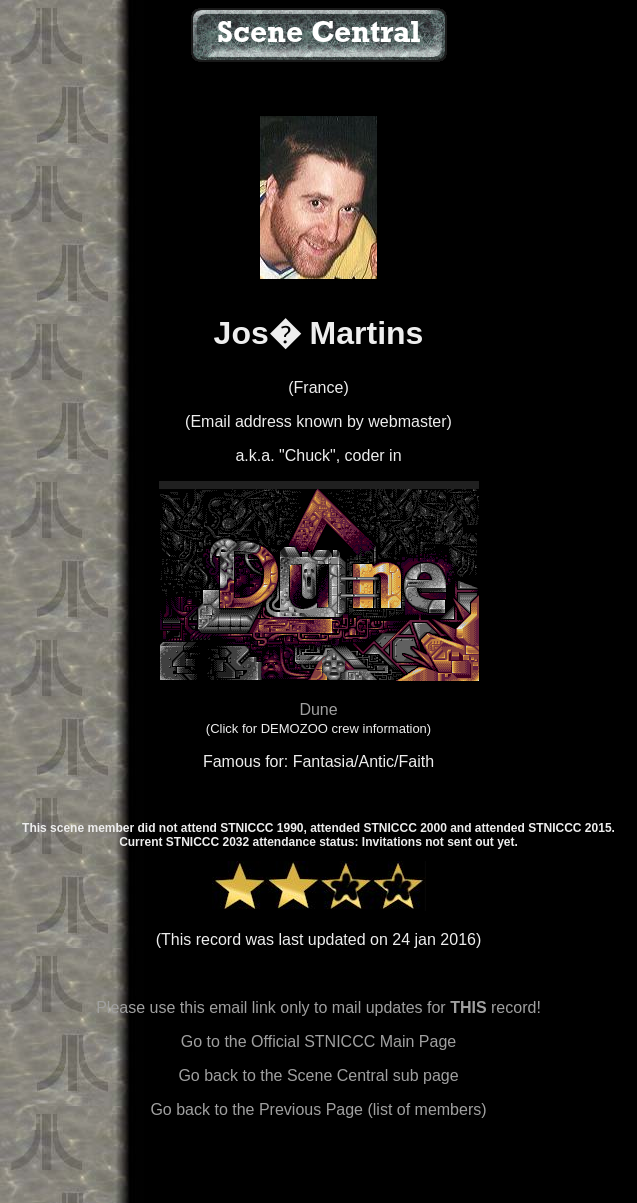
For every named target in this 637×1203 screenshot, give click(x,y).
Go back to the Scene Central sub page (318, 1075)
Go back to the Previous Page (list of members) (318, 1109)
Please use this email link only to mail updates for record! (318, 1007)
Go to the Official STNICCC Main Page (318, 1041)
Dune (318, 709)
